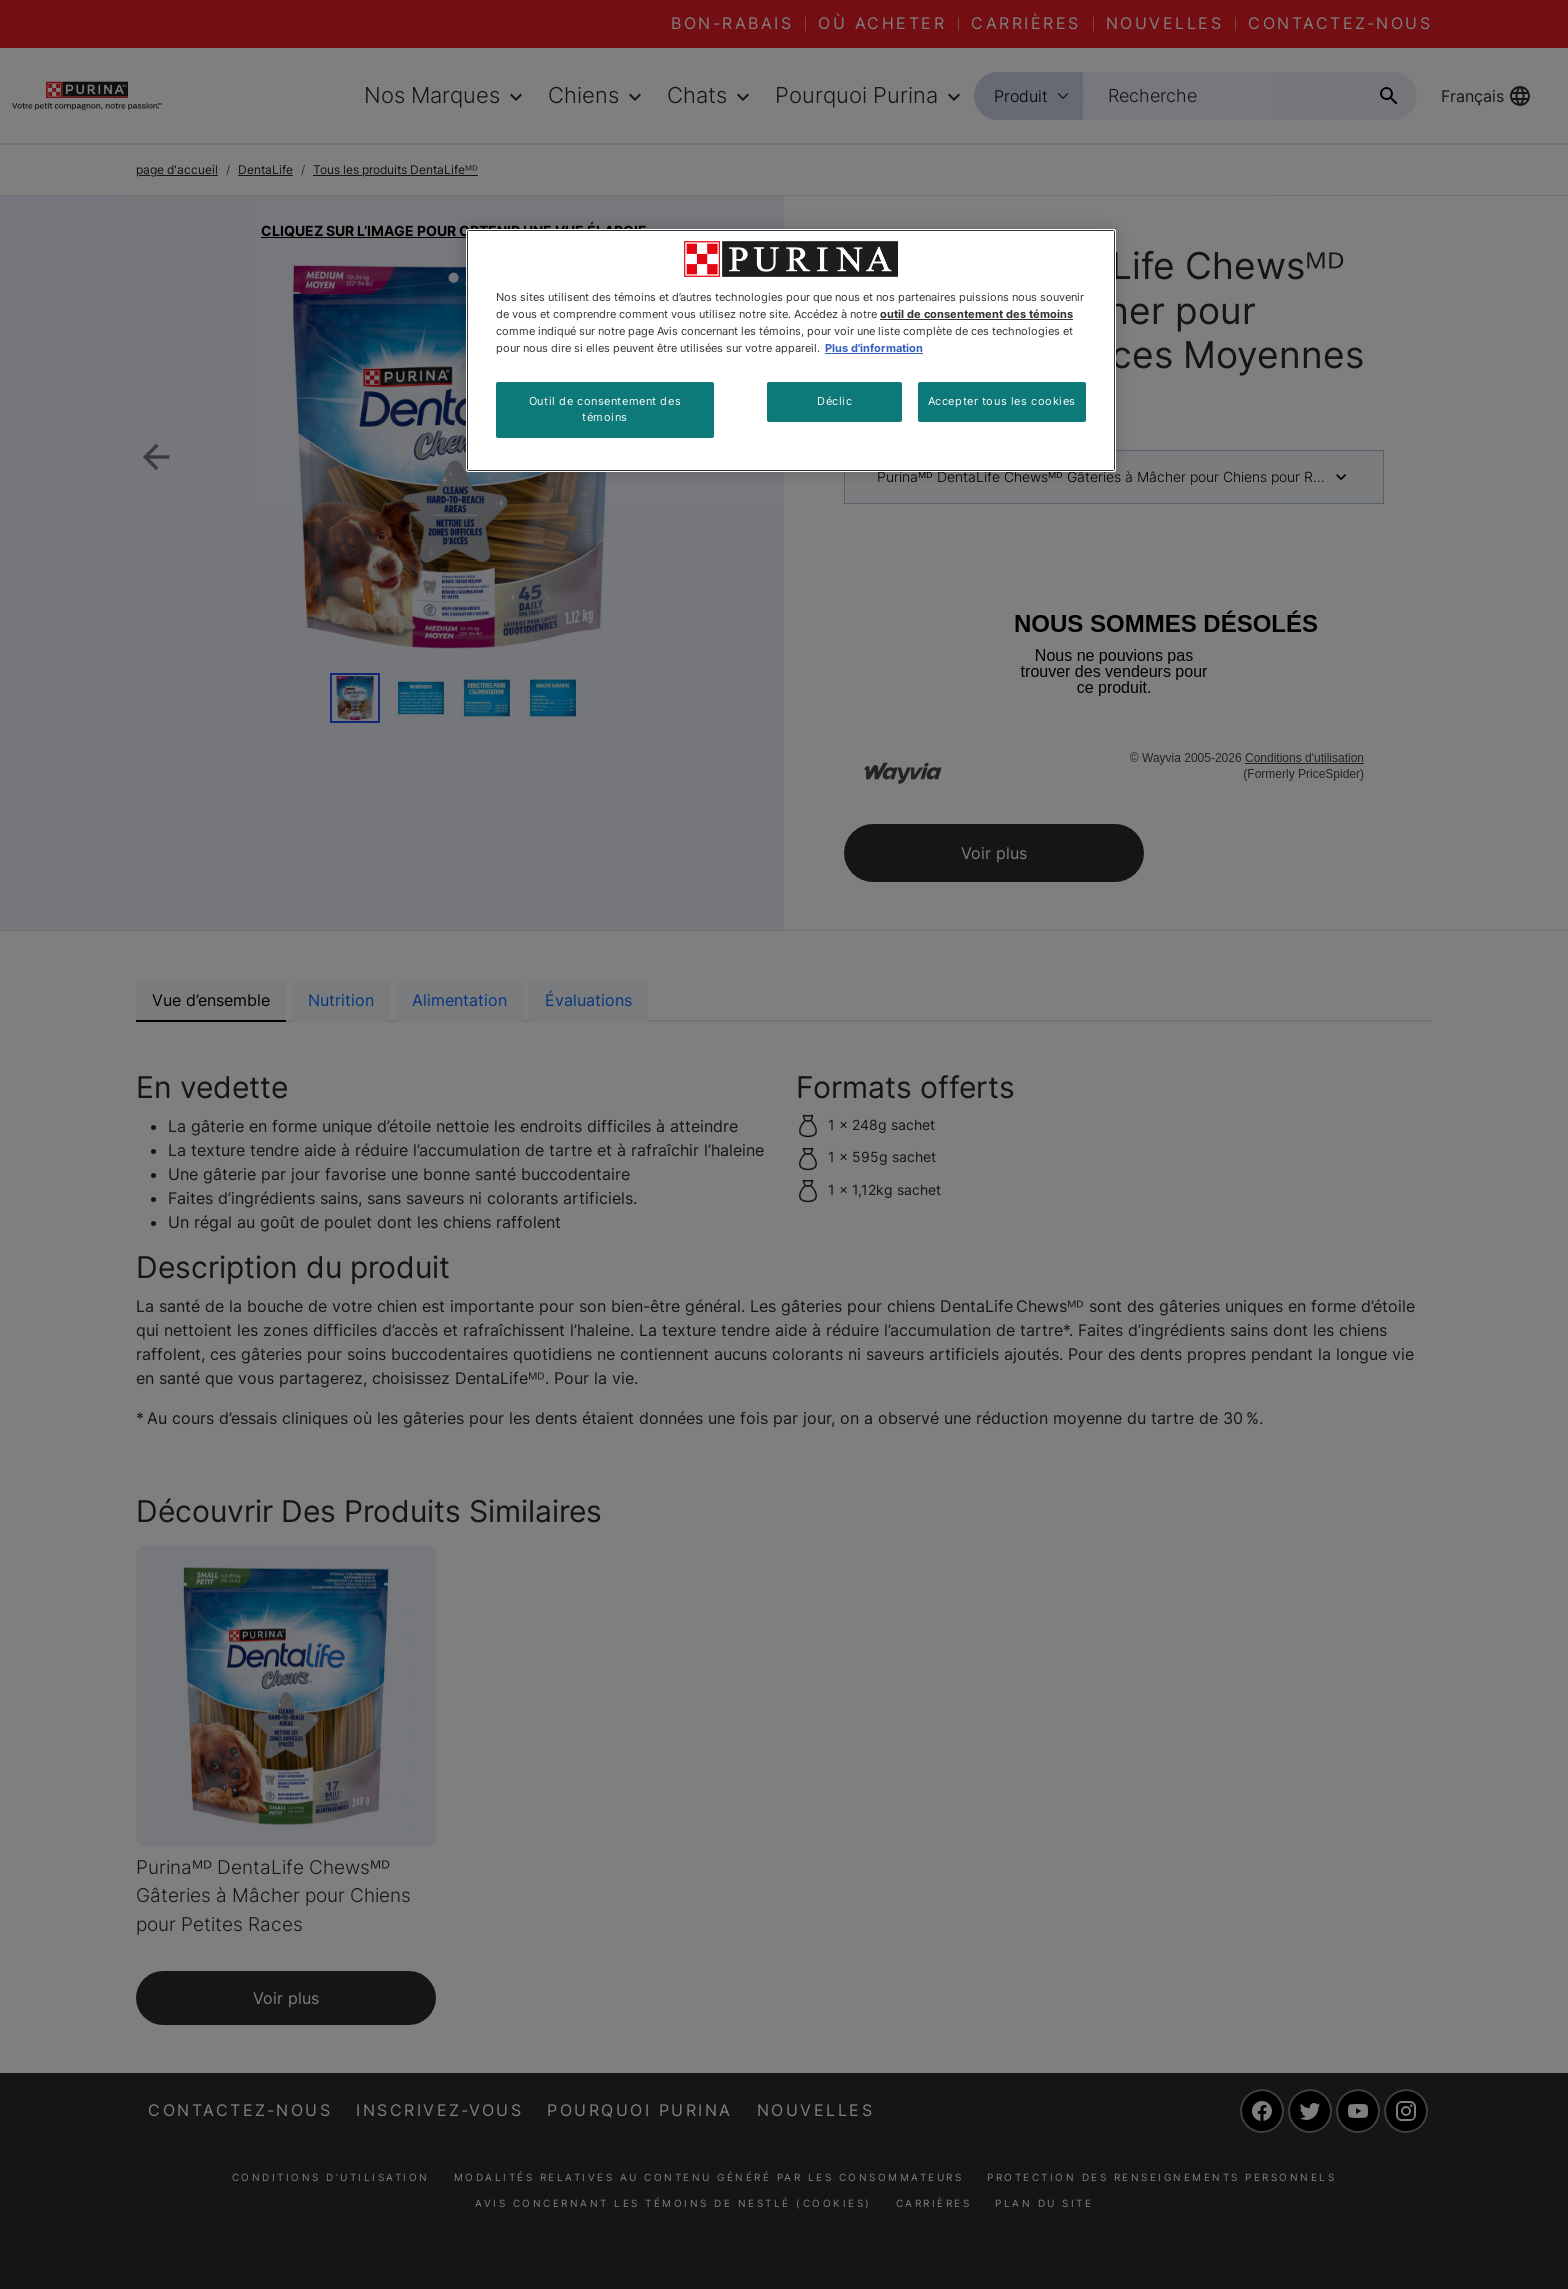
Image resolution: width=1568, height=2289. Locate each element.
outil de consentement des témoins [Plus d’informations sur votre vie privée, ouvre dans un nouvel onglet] (976, 314)
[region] (791, 350)
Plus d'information (874, 348)
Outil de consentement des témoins (605, 409)
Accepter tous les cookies (1002, 401)
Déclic (834, 401)
